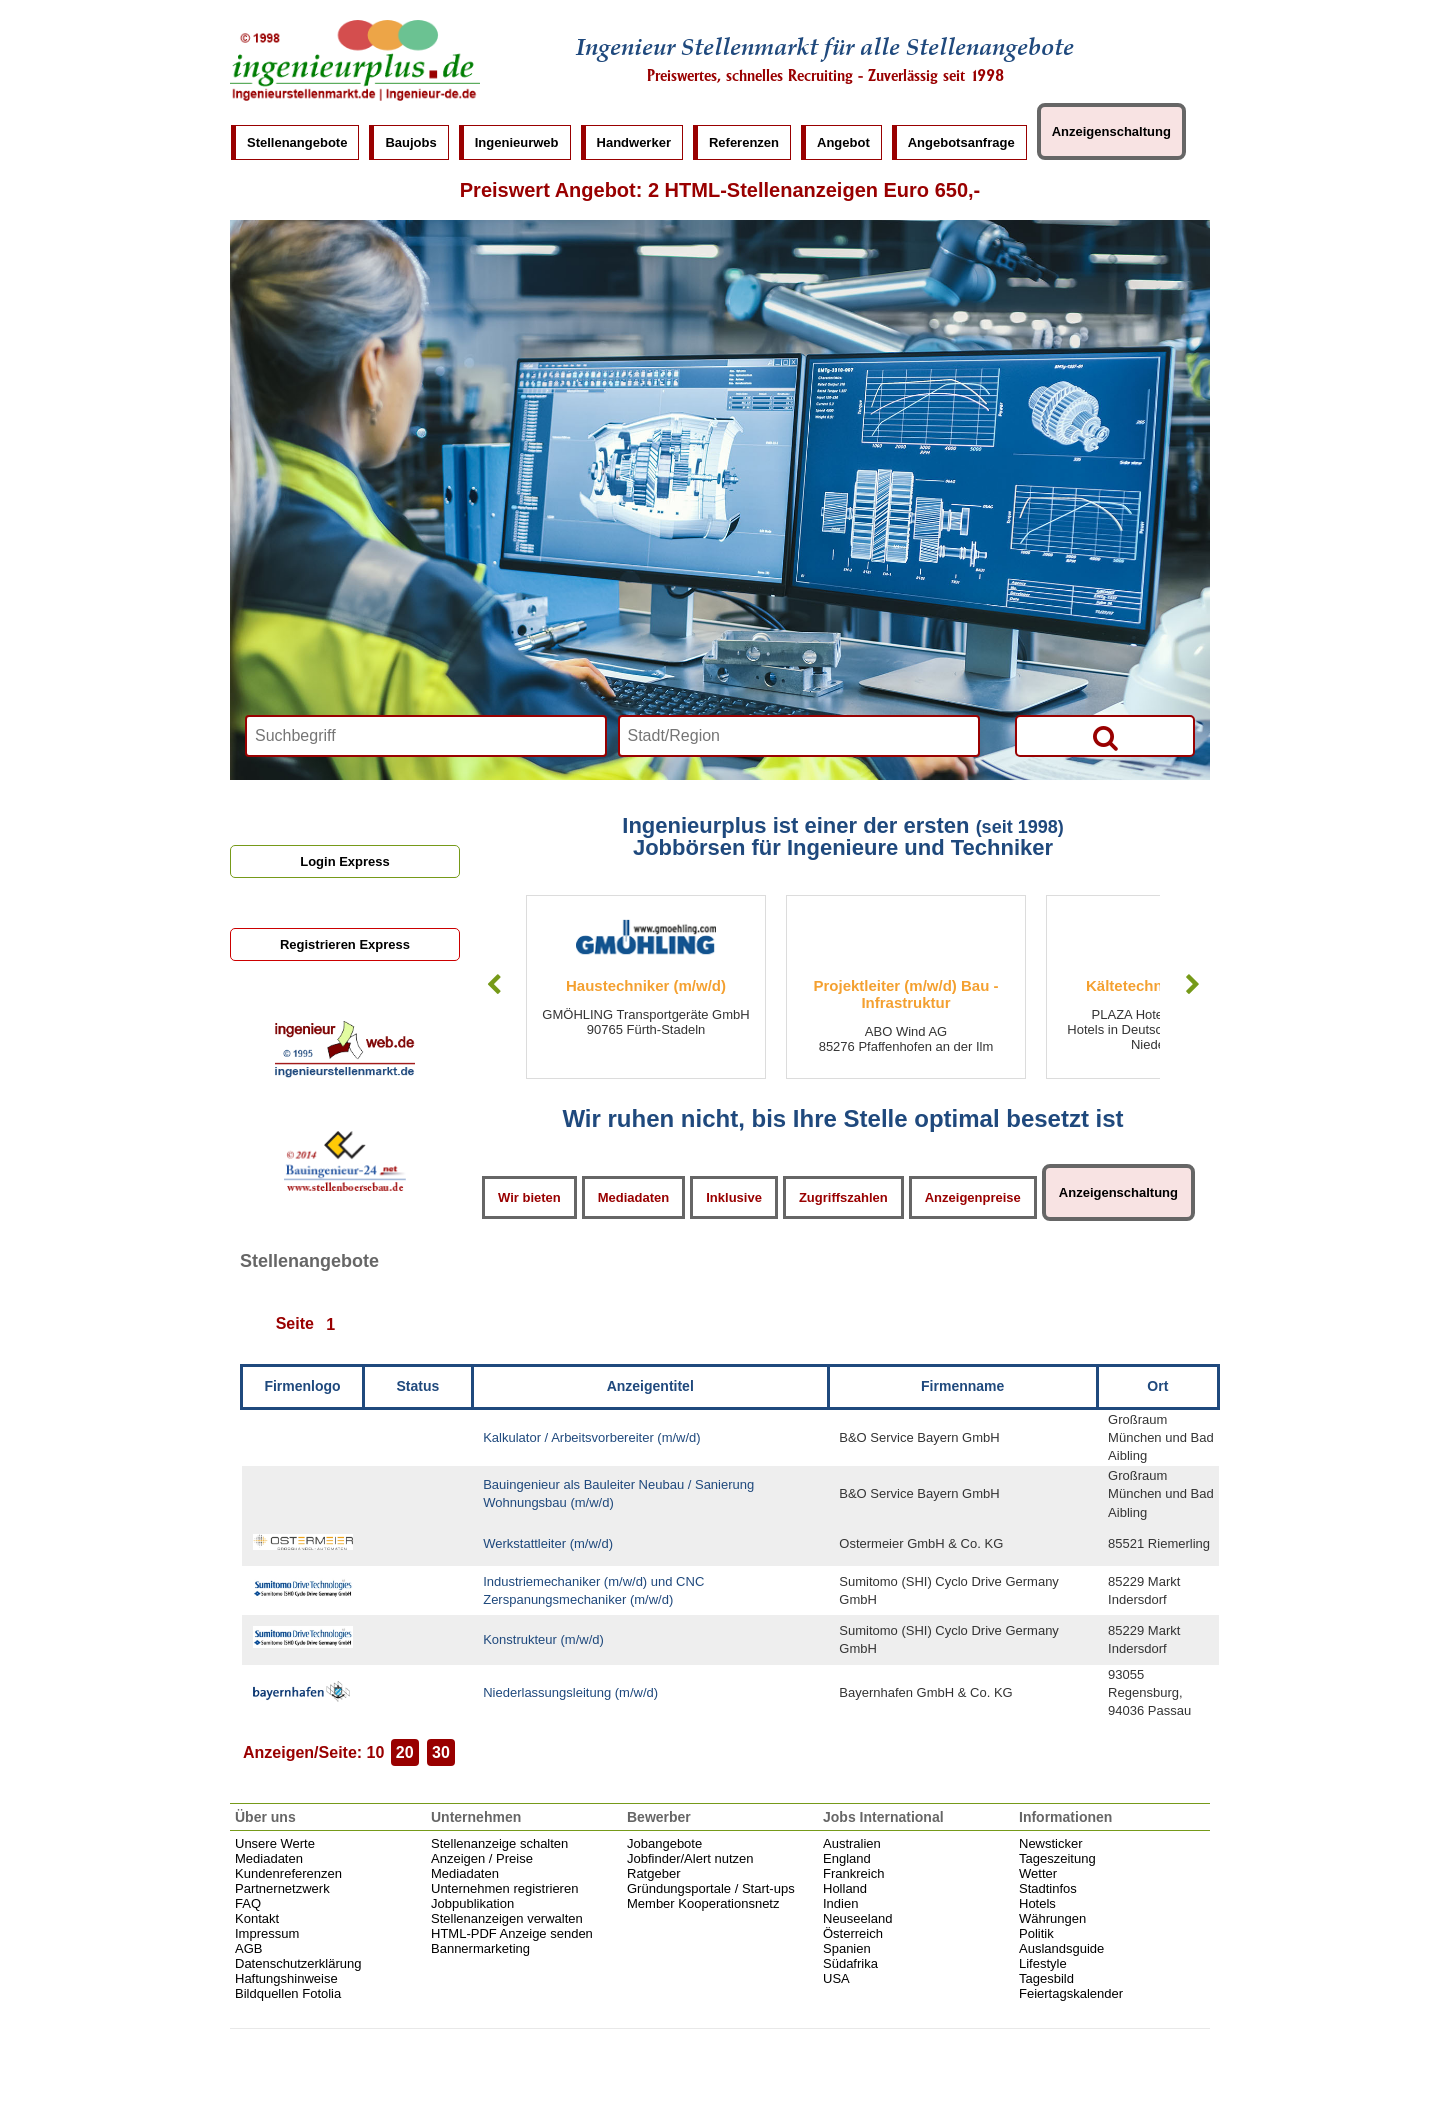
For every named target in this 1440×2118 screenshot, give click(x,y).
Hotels (1037, 1903)
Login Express (345, 861)
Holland (845, 1888)
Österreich (853, 1933)
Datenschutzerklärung (298, 1963)
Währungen (1052, 1918)
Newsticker (1051, 1843)
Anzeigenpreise (973, 1197)
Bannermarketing (480, 1948)
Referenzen (744, 142)
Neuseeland (857, 1918)
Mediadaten (634, 1197)
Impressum (267, 1933)
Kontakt (257, 1918)
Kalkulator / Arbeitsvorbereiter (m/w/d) (591, 1437)
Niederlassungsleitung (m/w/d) (570, 1692)
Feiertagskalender (1071, 1993)
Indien (840, 1903)
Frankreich (853, 1873)
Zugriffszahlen (843, 1197)
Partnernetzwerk (282, 1888)
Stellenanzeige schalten (499, 1843)
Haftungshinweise (286, 1978)
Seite (295, 1324)
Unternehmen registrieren (504, 1888)
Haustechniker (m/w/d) (646, 985)
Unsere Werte (275, 1843)
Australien (852, 1843)
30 (441, 1752)
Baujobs (410, 142)
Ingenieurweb (517, 142)
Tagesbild (1046, 1978)
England (847, 1858)
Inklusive (734, 1197)
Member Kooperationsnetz (703, 1903)
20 (405, 1752)
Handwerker (634, 142)
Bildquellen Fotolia (288, 1993)
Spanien (847, 1948)
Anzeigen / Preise (482, 1858)
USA (836, 1978)
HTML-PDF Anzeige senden (512, 1933)
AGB (248, 1948)
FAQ (248, 1903)
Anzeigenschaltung (1111, 131)
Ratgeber (653, 1873)
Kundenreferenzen (288, 1873)
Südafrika (850, 1963)
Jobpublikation (472, 1903)
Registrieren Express (345, 944)
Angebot (843, 142)
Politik (1036, 1933)
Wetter (1038, 1873)
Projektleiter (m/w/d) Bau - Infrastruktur (905, 994)
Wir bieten (529, 1197)
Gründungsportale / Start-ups (711, 1888)
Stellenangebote (297, 142)
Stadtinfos (1048, 1888)
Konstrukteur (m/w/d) (543, 1639)
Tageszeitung (1057, 1858)
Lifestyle (1043, 1963)
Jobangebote (664, 1843)
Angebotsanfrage (961, 142)
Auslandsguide (1061, 1948)
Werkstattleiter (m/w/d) (548, 1543)
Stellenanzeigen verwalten (507, 1918)
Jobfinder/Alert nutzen (690, 1858)
